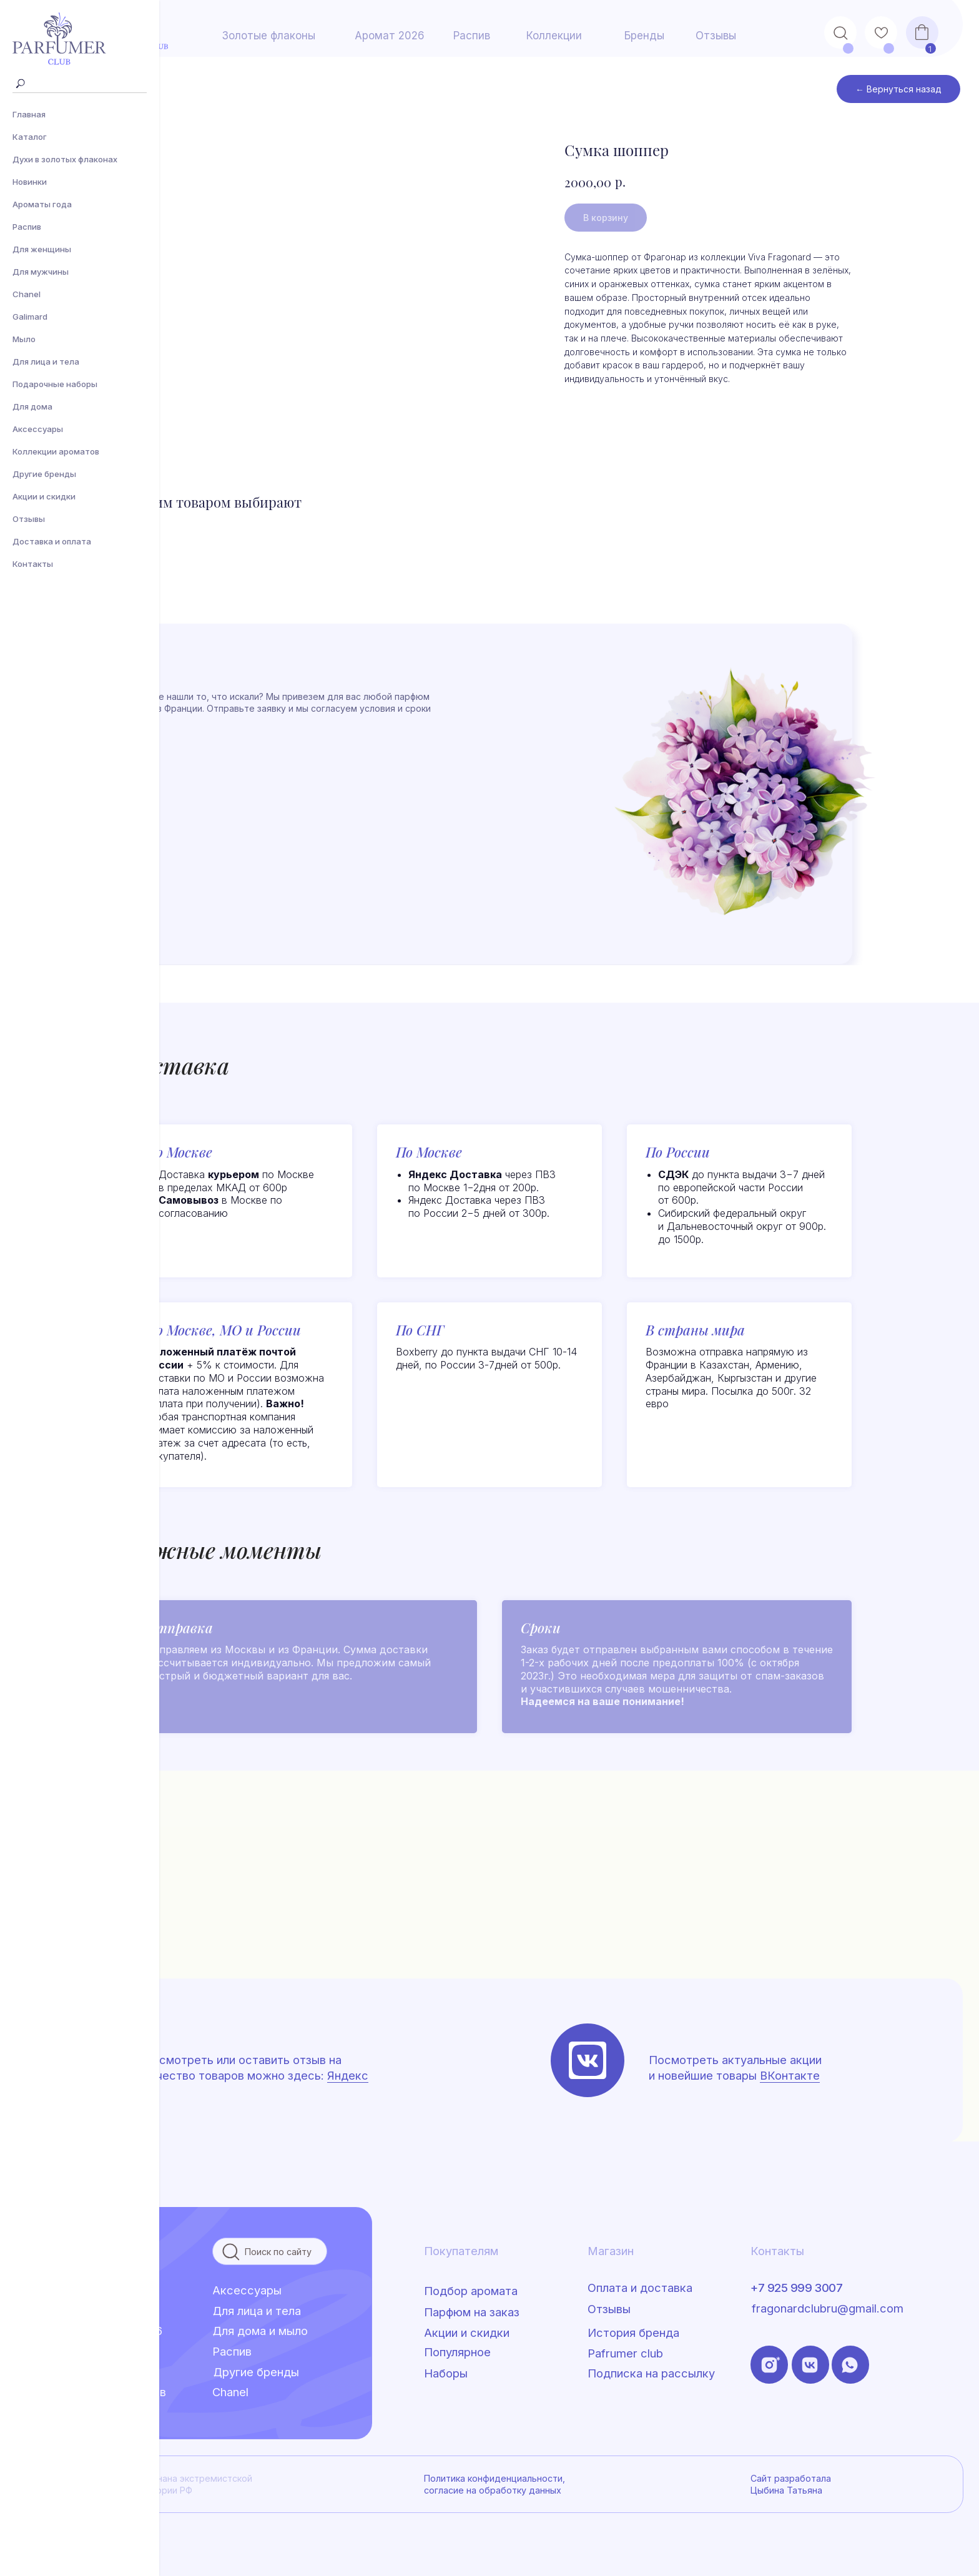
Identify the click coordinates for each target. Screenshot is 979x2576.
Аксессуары (37, 429)
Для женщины (41, 249)
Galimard (29, 317)
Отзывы (28, 519)
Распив (26, 227)
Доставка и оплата (51, 541)
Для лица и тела (45, 361)
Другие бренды (44, 474)
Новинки (29, 182)
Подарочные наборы (54, 384)
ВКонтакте (790, 2075)
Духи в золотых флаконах (64, 159)
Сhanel (26, 294)
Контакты (32, 564)
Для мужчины (40, 272)
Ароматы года (42, 204)
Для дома (32, 406)
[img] (587, 2060)
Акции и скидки (44, 496)
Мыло (24, 339)
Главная (29, 114)
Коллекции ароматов (55, 451)
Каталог (29, 137)
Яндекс (347, 2075)
